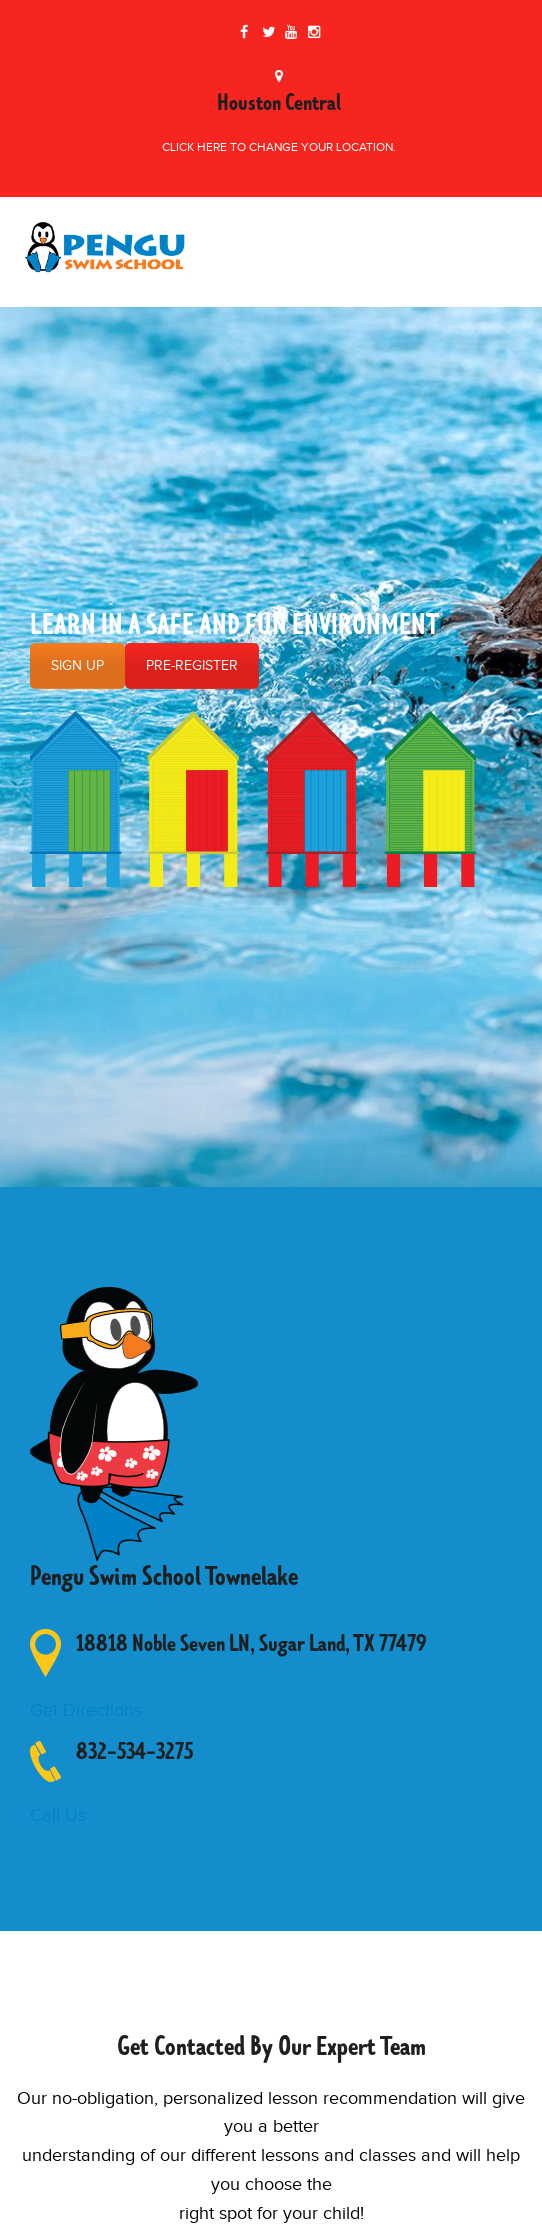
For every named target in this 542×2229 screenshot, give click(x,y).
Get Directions (86, 1710)
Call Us (58, 1815)
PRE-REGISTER (192, 666)
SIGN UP (77, 666)
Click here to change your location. (279, 147)
